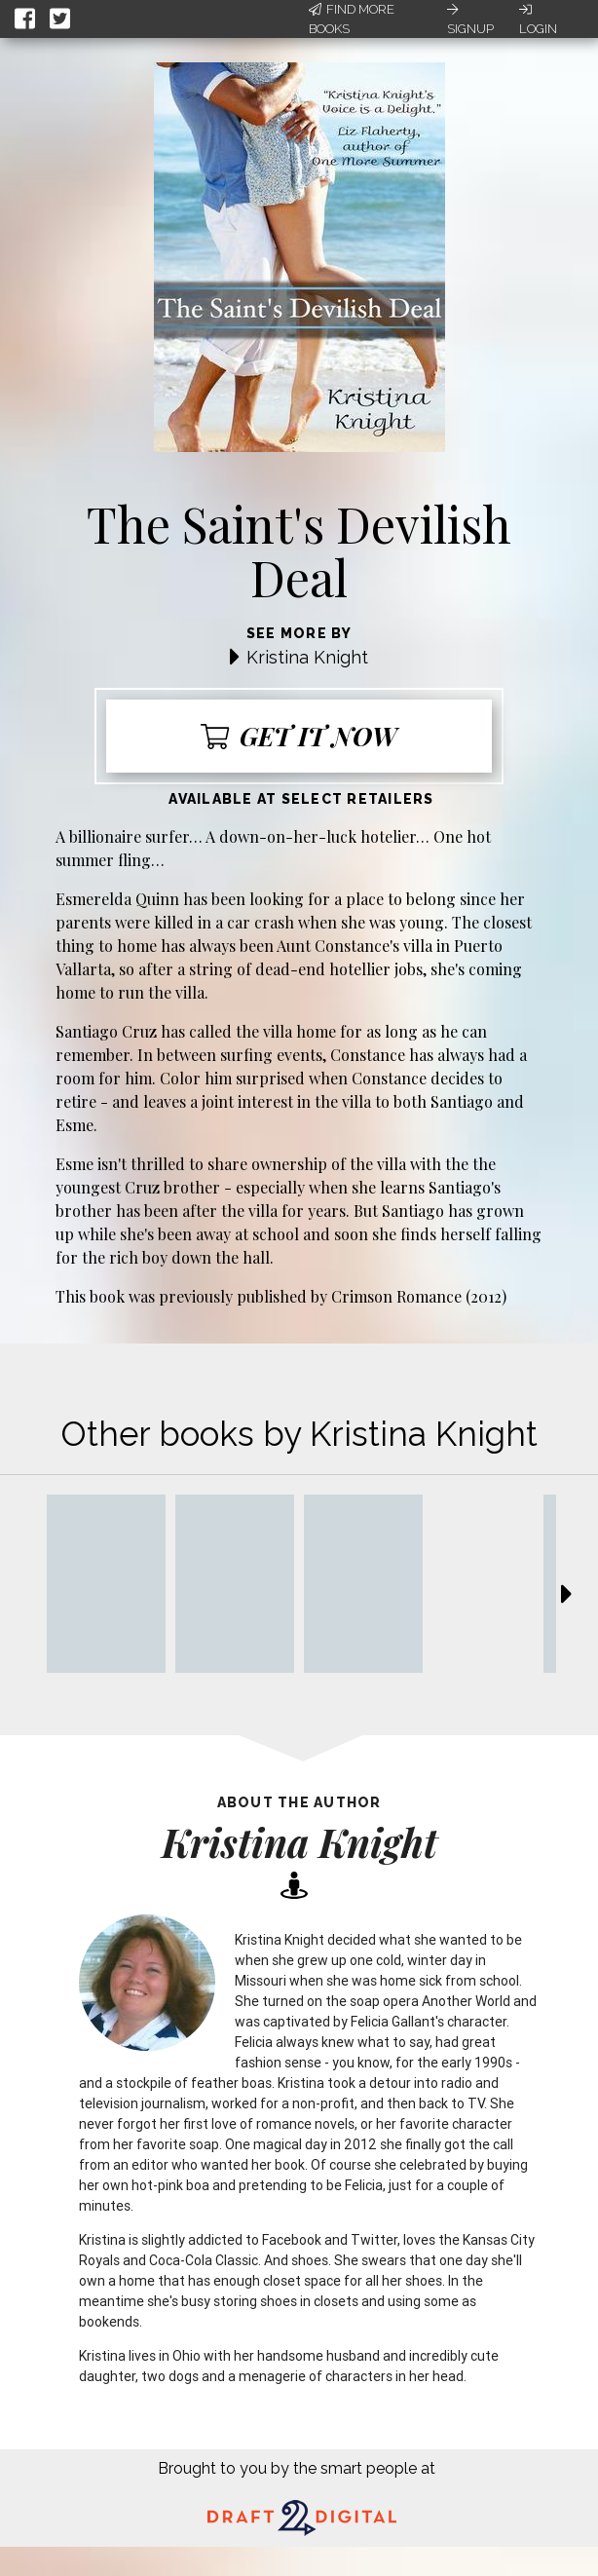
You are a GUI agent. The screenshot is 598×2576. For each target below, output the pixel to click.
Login (538, 19)
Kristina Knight (307, 657)
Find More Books (351, 19)
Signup (470, 19)
